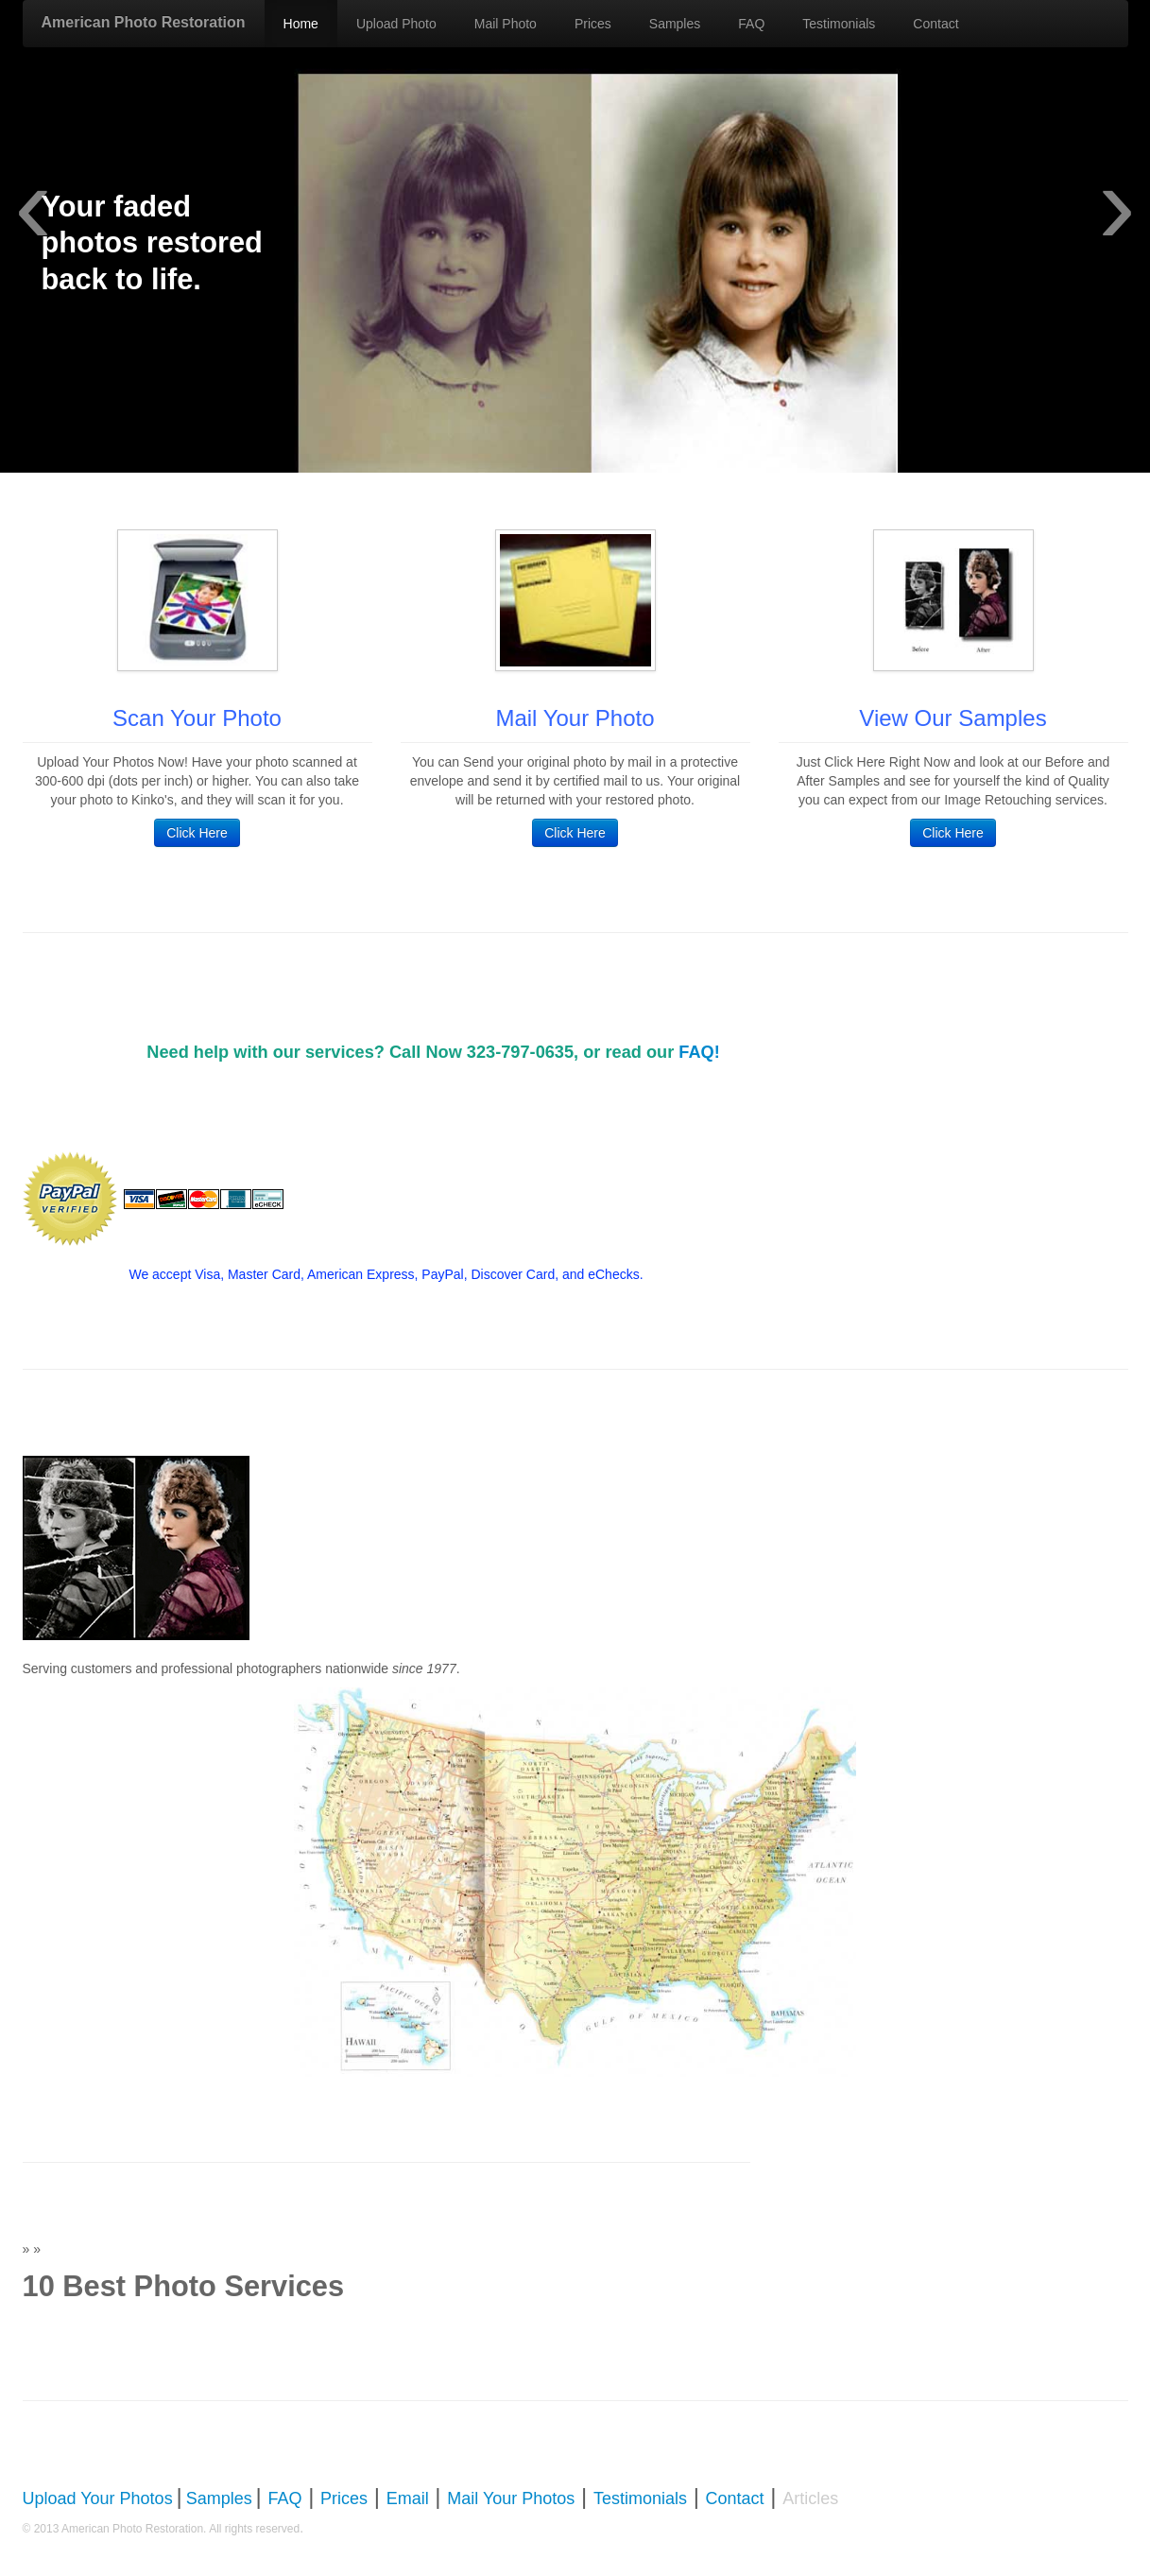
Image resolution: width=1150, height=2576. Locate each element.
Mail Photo (505, 23)
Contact (935, 23)
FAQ (751, 23)
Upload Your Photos (98, 2498)
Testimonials (838, 23)
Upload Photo (396, 23)
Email (407, 2498)
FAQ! (698, 1052)
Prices (593, 23)
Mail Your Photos (511, 2498)
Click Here (197, 832)
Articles (810, 2498)
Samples (674, 23)
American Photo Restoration (144, 22)
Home (300, 23)
